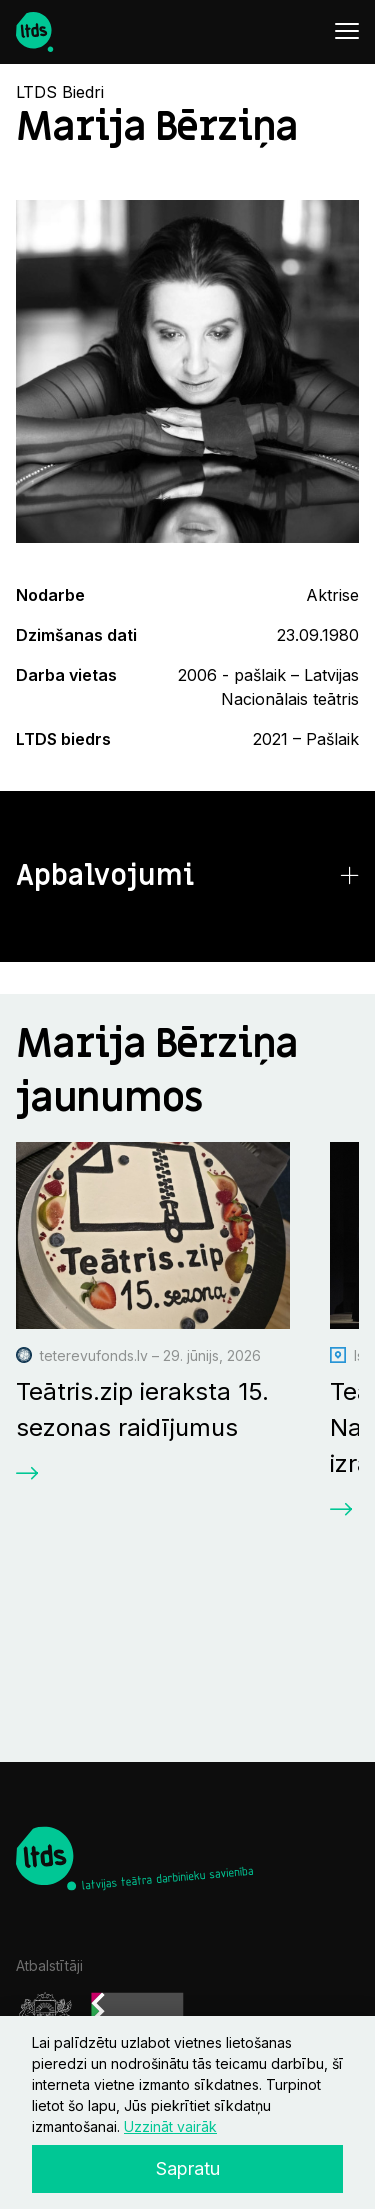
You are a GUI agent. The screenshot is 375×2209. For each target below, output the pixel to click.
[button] (187, 876)
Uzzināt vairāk (170, 2126)
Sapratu (188, 2168)
